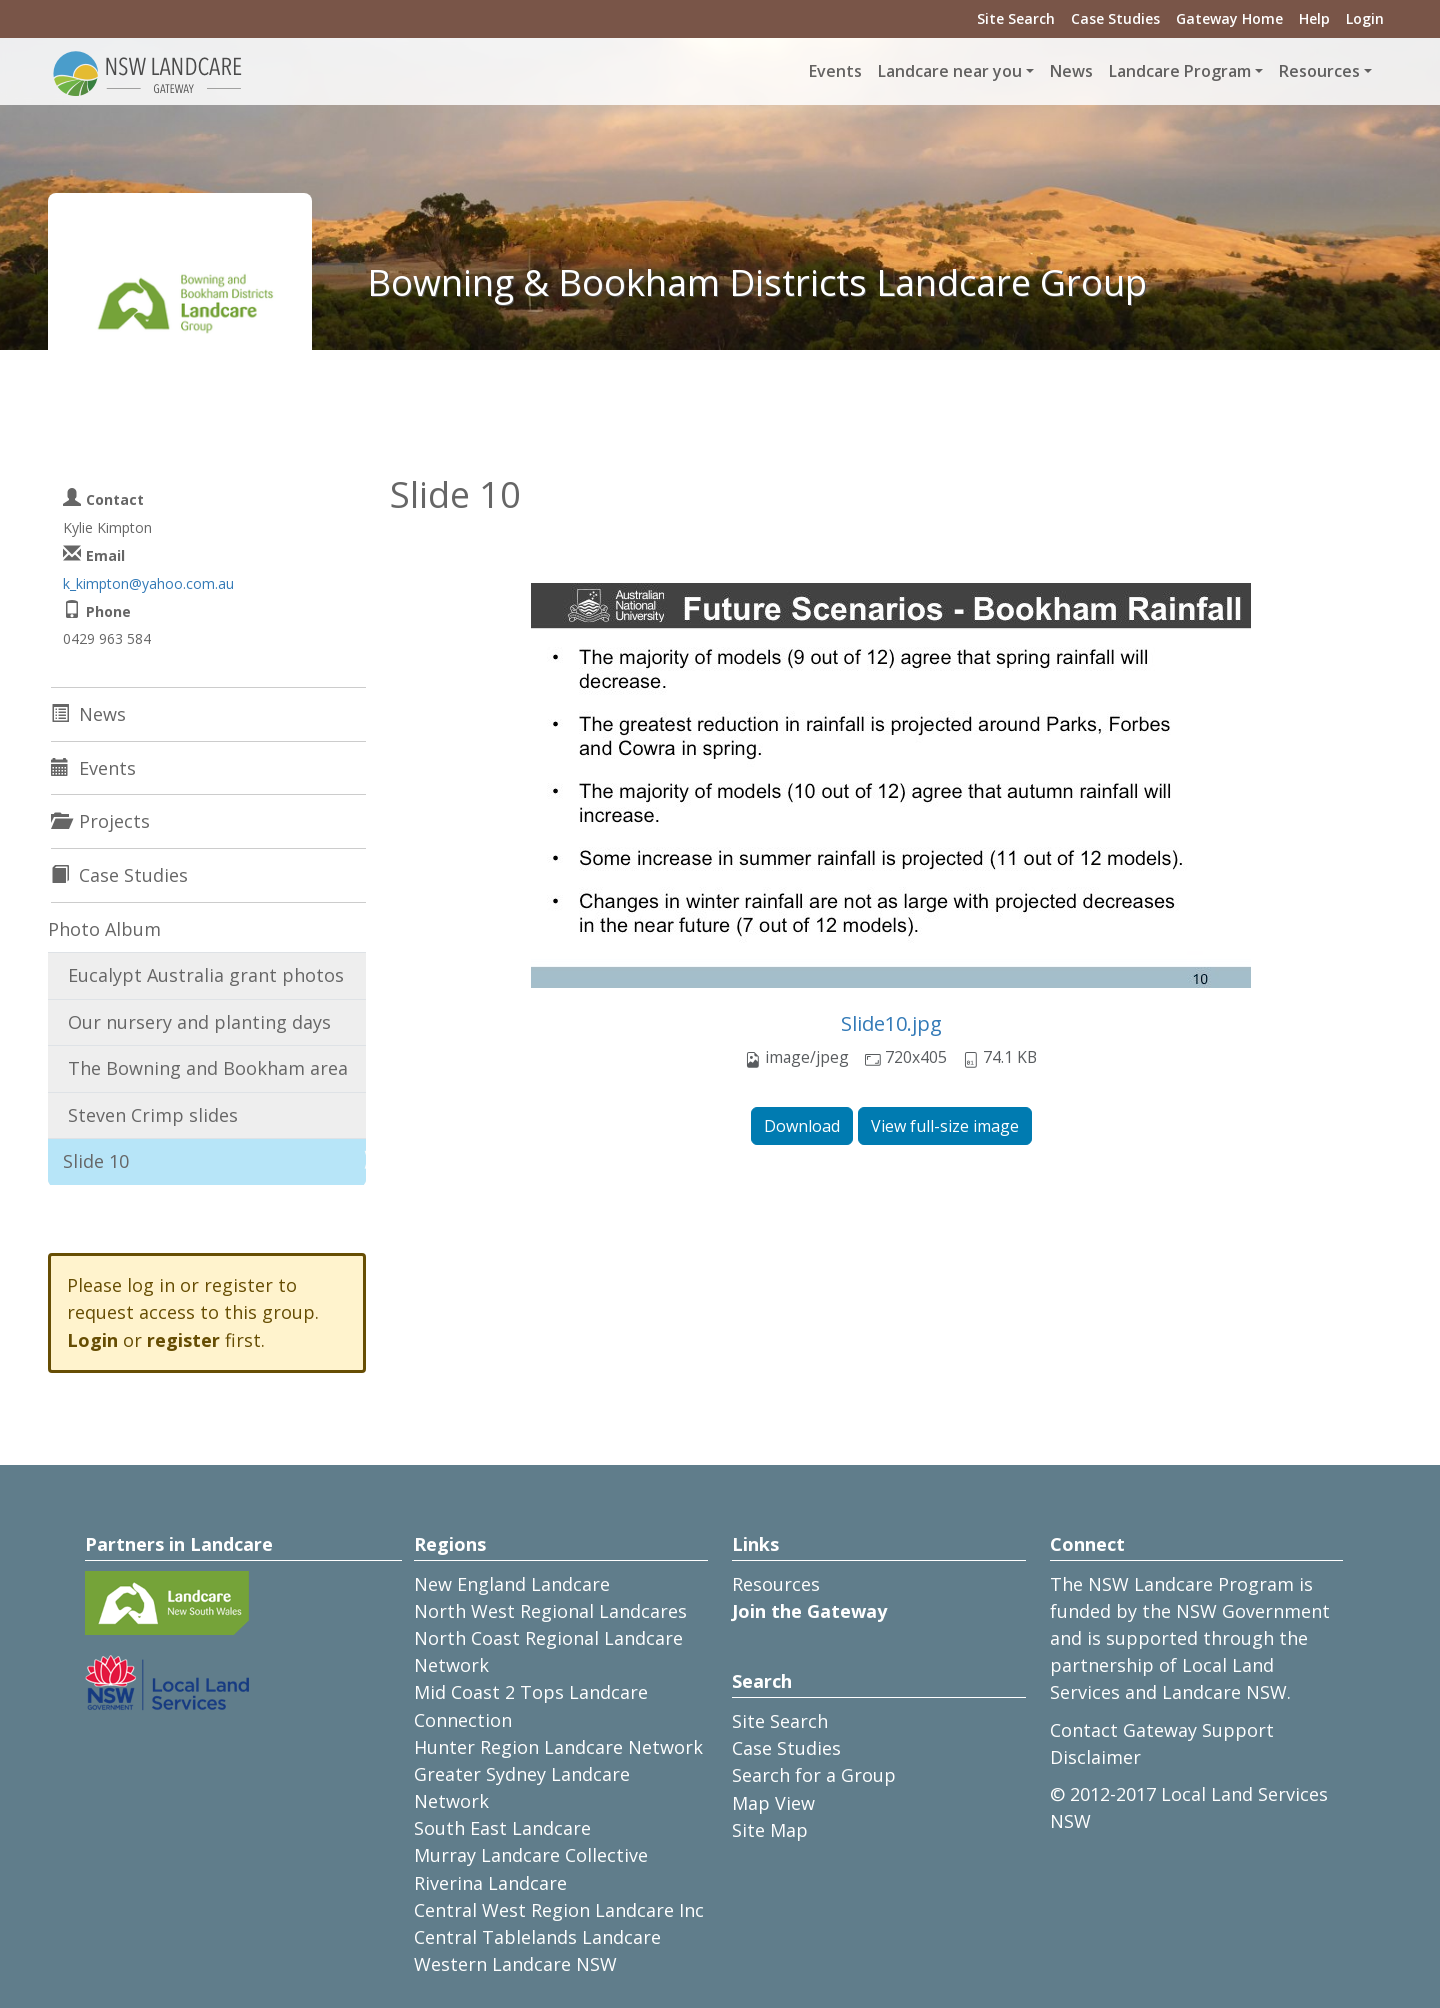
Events (835, 71)
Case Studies (1115, 18)
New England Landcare (512, 1584)
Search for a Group (814, 1775)
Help (1314, 18)
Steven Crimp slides (153, 1115)
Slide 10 (96, 1161)
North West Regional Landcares (550, 1611)
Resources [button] (1319, 71)
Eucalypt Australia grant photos (206, 975)
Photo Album (104, 929)
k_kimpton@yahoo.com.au (148, 583)
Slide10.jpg (891, 1023)
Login (1365, 18)
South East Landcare (502, 1828)
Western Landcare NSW (515, 1964)
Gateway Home (1229, 18)
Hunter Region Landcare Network (558, 1747)
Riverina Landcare (490, 1883)
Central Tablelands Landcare (537, 1937)
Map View (773, 1803)
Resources (776, 1584)
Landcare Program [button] (1180, 71)
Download (802, 1126)
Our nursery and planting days (199, 1022)
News (1071, 71)
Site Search (1016, 18)
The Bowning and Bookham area (208, 1068)
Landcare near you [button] (950, 71)
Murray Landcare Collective (531, 1855)
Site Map (770, 1830)
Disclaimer (1095, 1757)
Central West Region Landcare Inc (559, 1910)
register (183, 1340)
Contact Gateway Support (1162, 1730)
